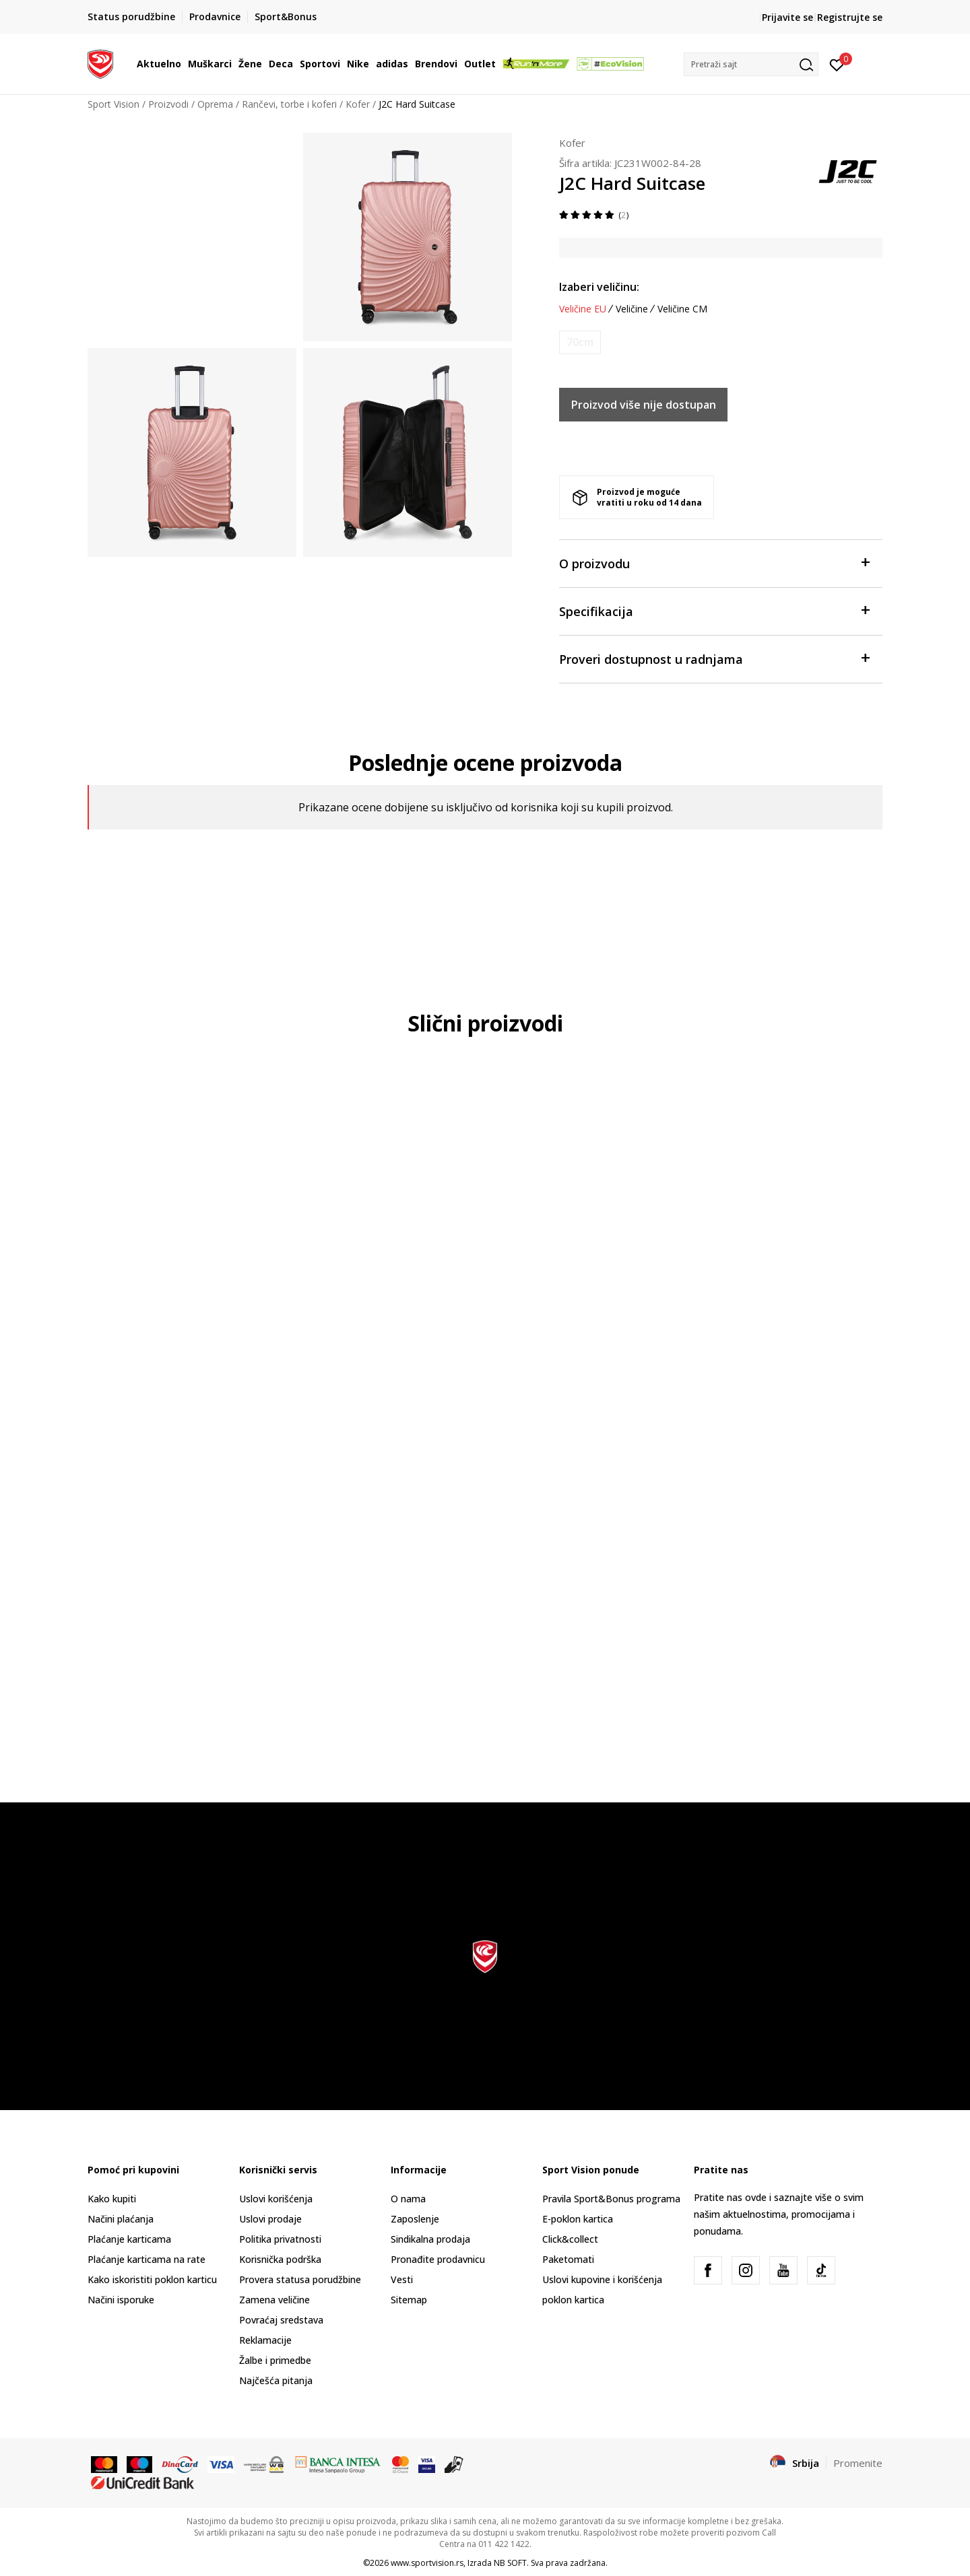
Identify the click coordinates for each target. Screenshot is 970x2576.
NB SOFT (510, 2563)
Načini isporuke (121, 2299)
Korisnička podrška (280, 2259)
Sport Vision (113, 104)
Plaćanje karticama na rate (146, 2259)
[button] (751, 64)
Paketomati (568, 2259)
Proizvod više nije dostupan (643, 404)
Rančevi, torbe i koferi (289, 104)
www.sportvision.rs (427, 2563)
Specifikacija (714, 610)
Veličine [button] (632, 309)
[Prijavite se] (837, 64)
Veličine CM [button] (682, 309)
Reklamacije (265, 2340)
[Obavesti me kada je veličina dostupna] (580, 342)
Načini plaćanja (121, 2218)
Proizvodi (168, 104)
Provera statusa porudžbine (300, 2279)
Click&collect (570, 2239)
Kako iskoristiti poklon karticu (152, 2279)
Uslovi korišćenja (276, 2198)
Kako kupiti (112, 2198)
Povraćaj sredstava (281, 2319)
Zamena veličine (274, 2299)
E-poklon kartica (577, 2218)
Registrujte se (849, 17)
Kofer (358, 104)
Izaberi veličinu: (599, 287)
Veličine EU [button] (582, 309)
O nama (408, 2198)
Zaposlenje (415, 2218)
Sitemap (409, 2299)
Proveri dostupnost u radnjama (714, 658)
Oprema (215, 104)
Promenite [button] (857, 2463)
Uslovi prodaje (270, 2218)
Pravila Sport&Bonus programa (611, 2198)
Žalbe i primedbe (275, 2360)
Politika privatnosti (280, 2239)
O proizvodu (714, 562)
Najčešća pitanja (276, 2380)
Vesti (402, 2279)
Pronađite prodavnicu (438, 2259)
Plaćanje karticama (129, 2239)
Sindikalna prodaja (430, 2239)
